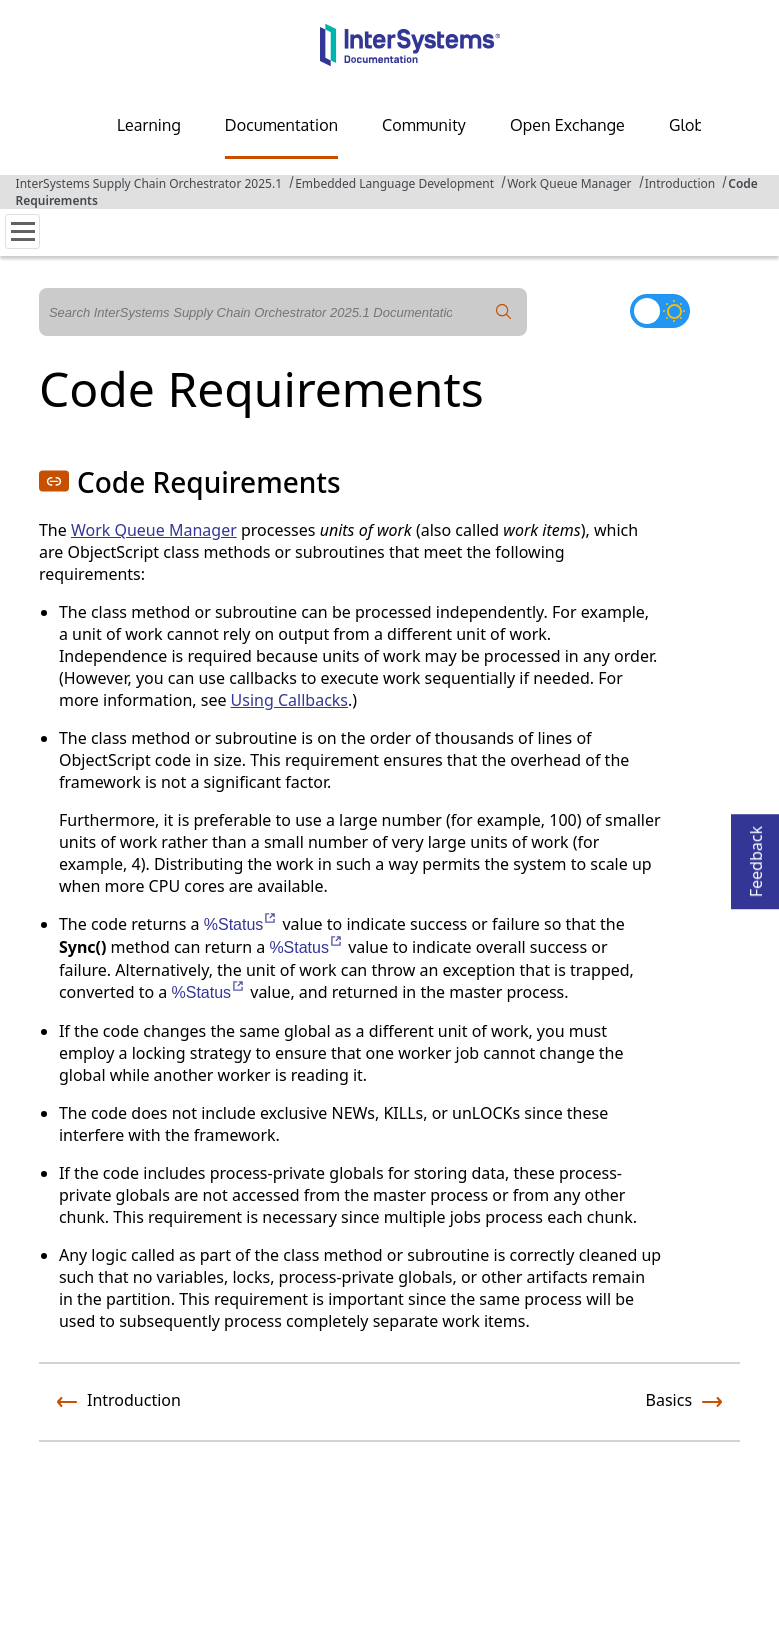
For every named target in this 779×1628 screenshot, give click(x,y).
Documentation (281, 125)
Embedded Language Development (394, 183)
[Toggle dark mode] (660, 311)
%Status (241, 924)
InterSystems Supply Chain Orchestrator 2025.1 (149, 183)
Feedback (756, 855)
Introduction (680, 183)
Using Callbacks (289, 700)
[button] (54, 481)
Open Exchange (567, 125)
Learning (149, 125)
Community (424, 125)
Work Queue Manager (569, 183)
